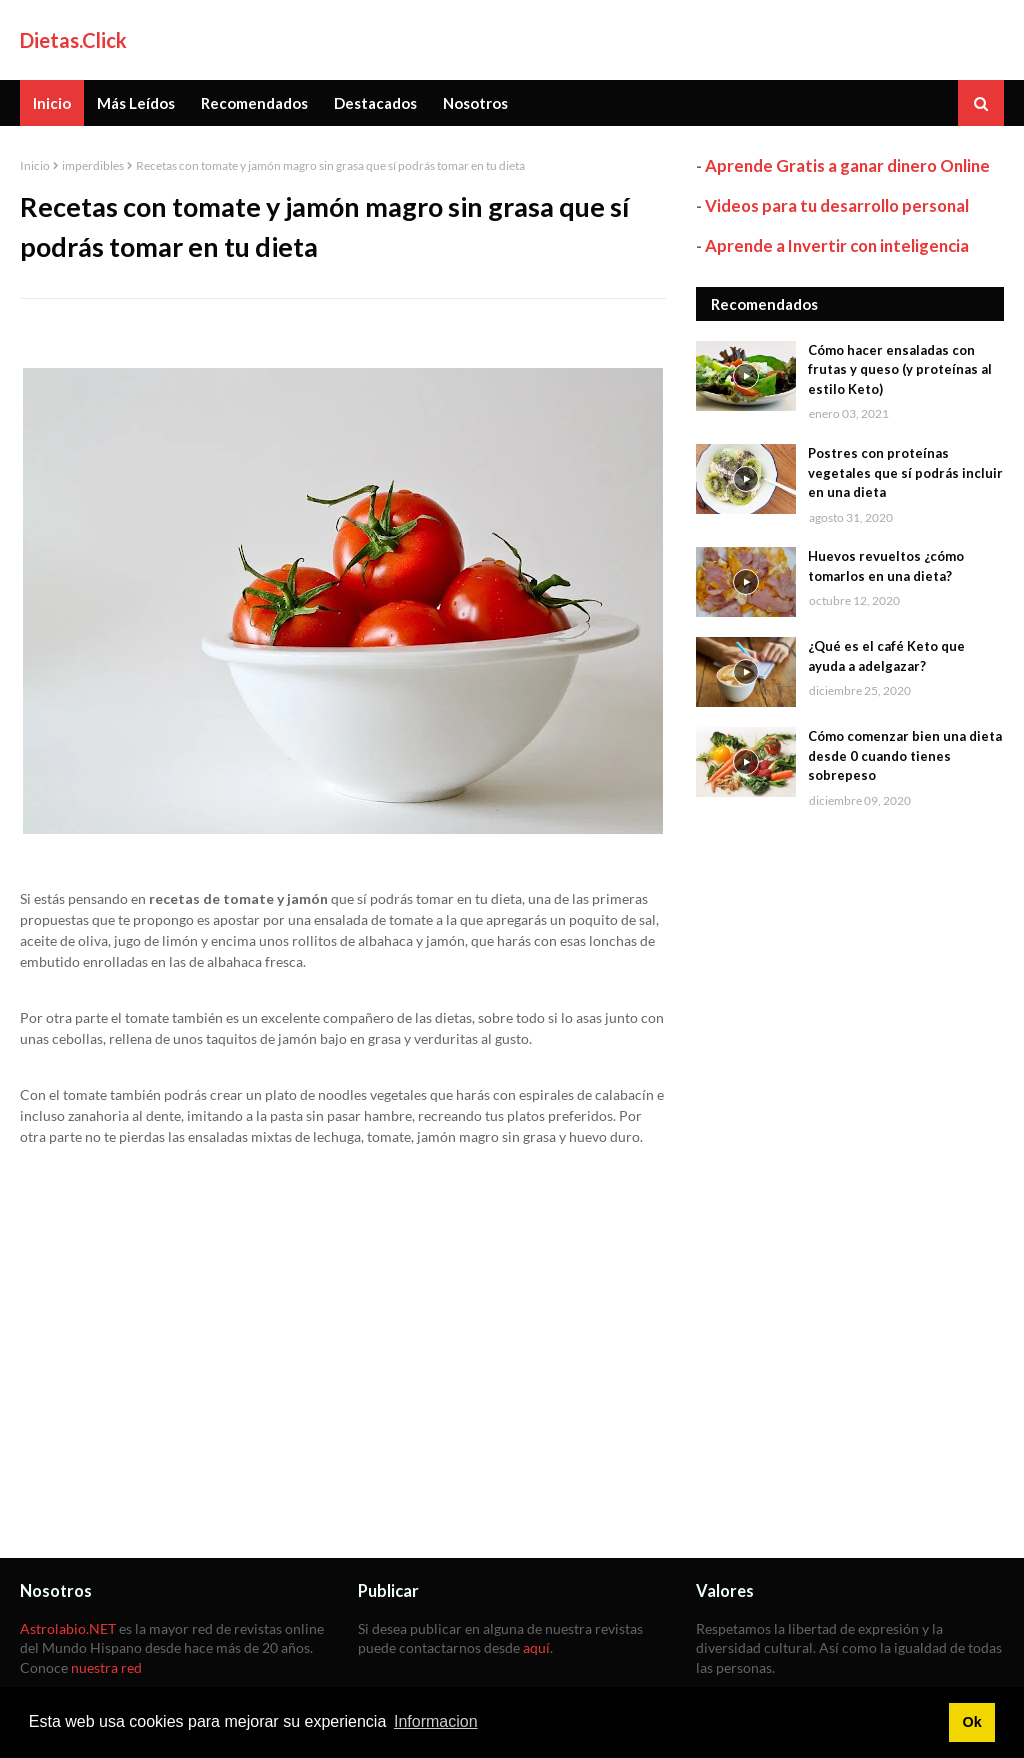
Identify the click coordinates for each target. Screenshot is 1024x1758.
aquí (536, 1647)
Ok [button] (971, 1722)
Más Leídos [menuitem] (136, 103)
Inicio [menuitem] (52, 103)
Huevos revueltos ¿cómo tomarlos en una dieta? (886, 566)
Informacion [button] (436, 1721)
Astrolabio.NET (68, 1628)
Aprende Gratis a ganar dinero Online (847, 165)
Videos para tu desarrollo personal (837, 205)
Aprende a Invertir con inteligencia (837, 245)
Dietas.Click (73, 40)
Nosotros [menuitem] (475, 103)
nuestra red (106, 1667)
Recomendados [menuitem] (254, 103)
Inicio (35, 165)
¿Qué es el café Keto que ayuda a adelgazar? (886, 656)
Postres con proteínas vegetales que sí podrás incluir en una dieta (905, 472)
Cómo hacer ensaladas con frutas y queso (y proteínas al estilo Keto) (900, 369)
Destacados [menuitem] (375, 103)
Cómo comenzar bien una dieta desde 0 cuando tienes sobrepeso (905, 755)
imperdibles (93, 165)
